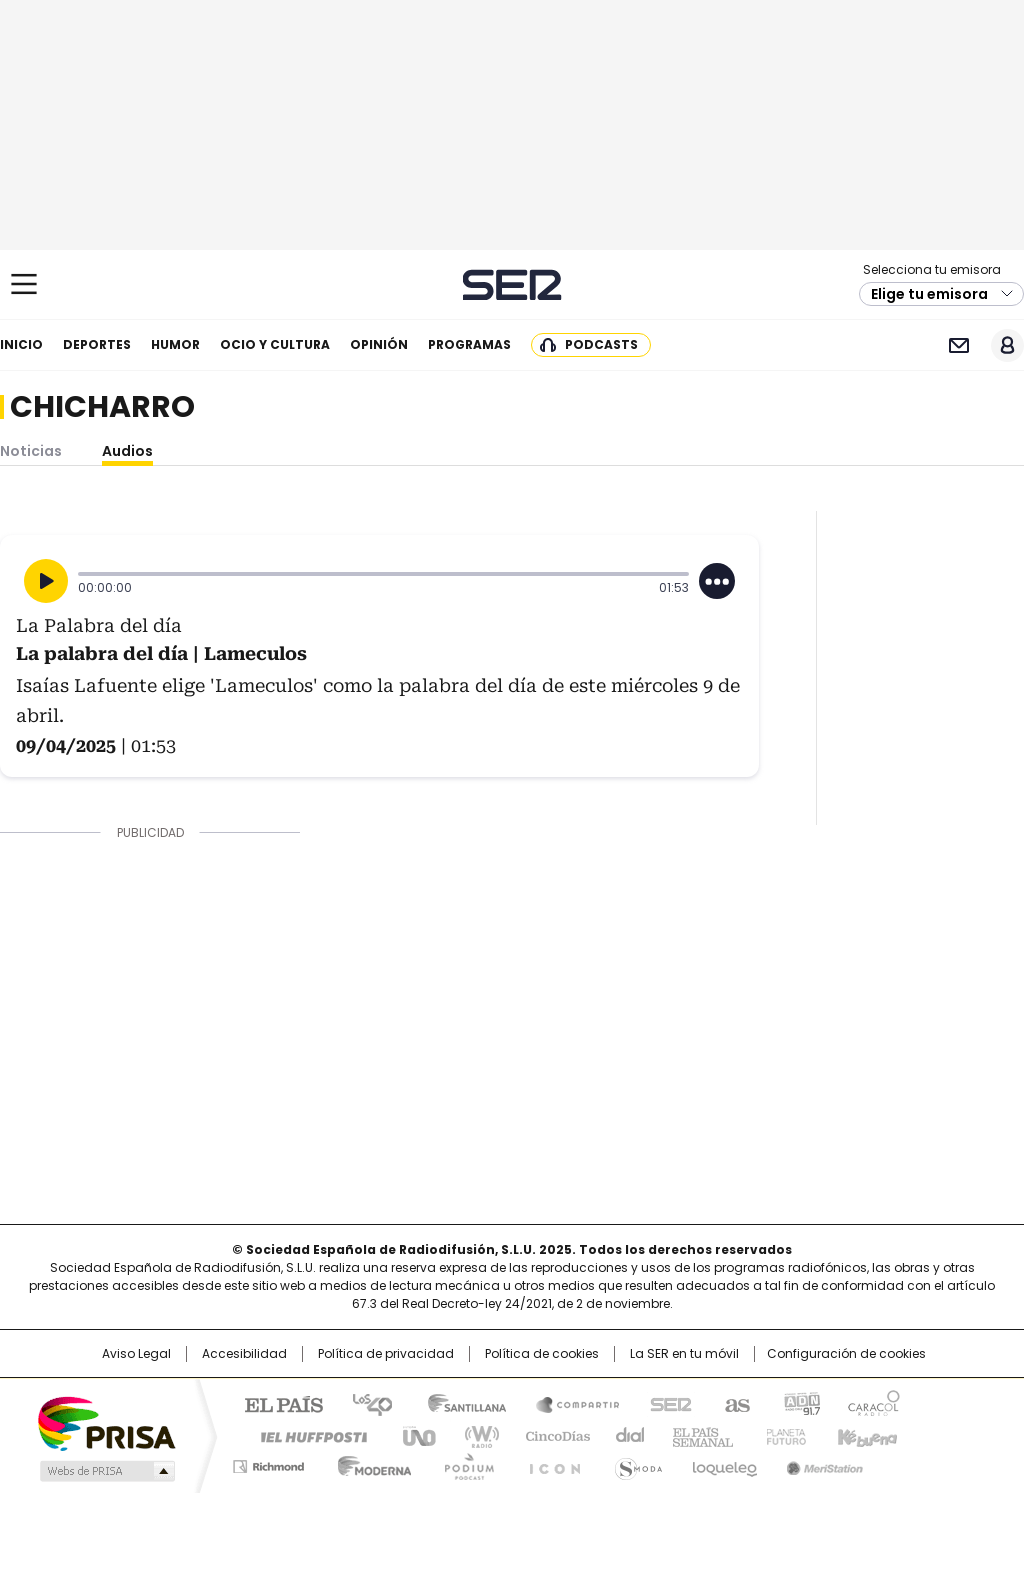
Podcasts (601, 344)
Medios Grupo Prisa (105, 1471)
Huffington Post (306, 1435)
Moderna (369, 1463)
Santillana (458, 1403)
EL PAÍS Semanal (697, 1435)
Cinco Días (551, 1435)
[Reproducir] (46, 581)
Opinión (379, 344)
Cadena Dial (625, 1435)
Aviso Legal (136, 1354)
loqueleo (723, 1463)
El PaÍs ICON (549, 1463)
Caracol (873, 1403)
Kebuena (865, 1435)
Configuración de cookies (846, 1354)
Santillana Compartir (569, 1403)
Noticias (31, 451)
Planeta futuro (781, 1435)
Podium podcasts (463, 1463)
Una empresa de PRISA (106, 1422)
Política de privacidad (386, 1354)
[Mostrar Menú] (24, 284)
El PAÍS (276, 1403)
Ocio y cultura (275, 344)
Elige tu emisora (929, 294)
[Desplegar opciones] (717, 581)
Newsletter (958, 345)
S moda (635, 1463)
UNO (412, 1435)
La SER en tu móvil (684, 1354)
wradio (473, 1435)
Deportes (97, 344)
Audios (127, 451)
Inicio (21, 344)
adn (799, 1403)
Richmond (268, 1463)
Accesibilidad (244, 1354)
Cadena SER (512, 284)
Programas (469, 344)
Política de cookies (542, 1354)
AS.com (733, 1403)
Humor (175, 344)
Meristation (822, 1463)
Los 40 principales (364, 1403)
